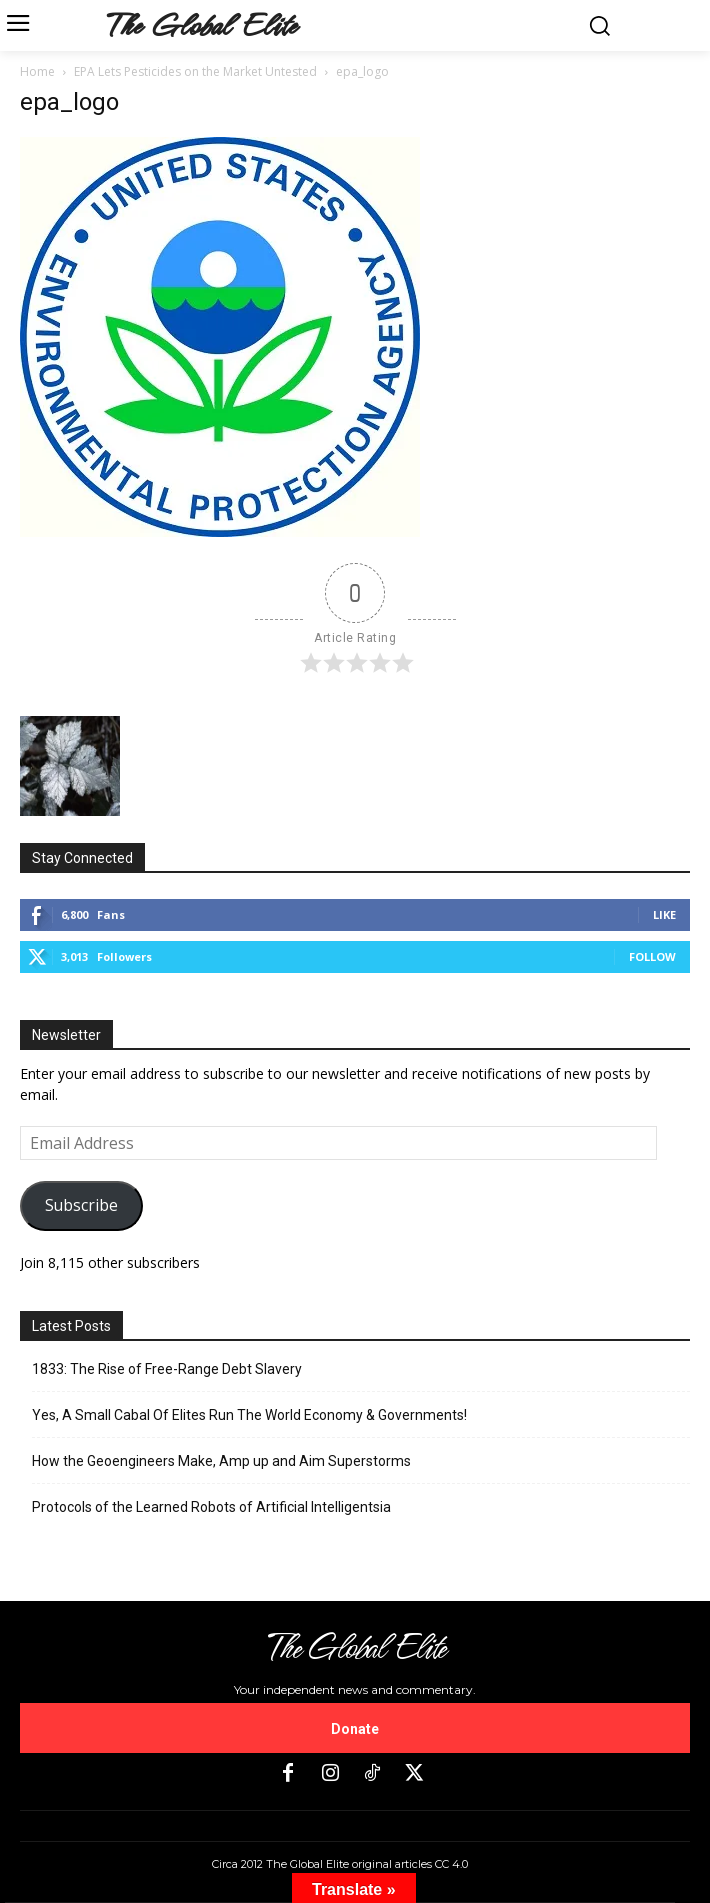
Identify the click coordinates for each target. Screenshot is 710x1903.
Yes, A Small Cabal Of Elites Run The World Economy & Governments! (249, 1415)
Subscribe (81, 1205)
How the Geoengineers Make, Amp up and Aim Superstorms (221, 1461)
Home (37, 71)
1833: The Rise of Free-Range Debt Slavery (167, 1369)
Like (664, 914)
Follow (652, 956)
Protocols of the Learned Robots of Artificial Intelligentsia (211, 1507)
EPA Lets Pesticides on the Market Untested (195, 71)
